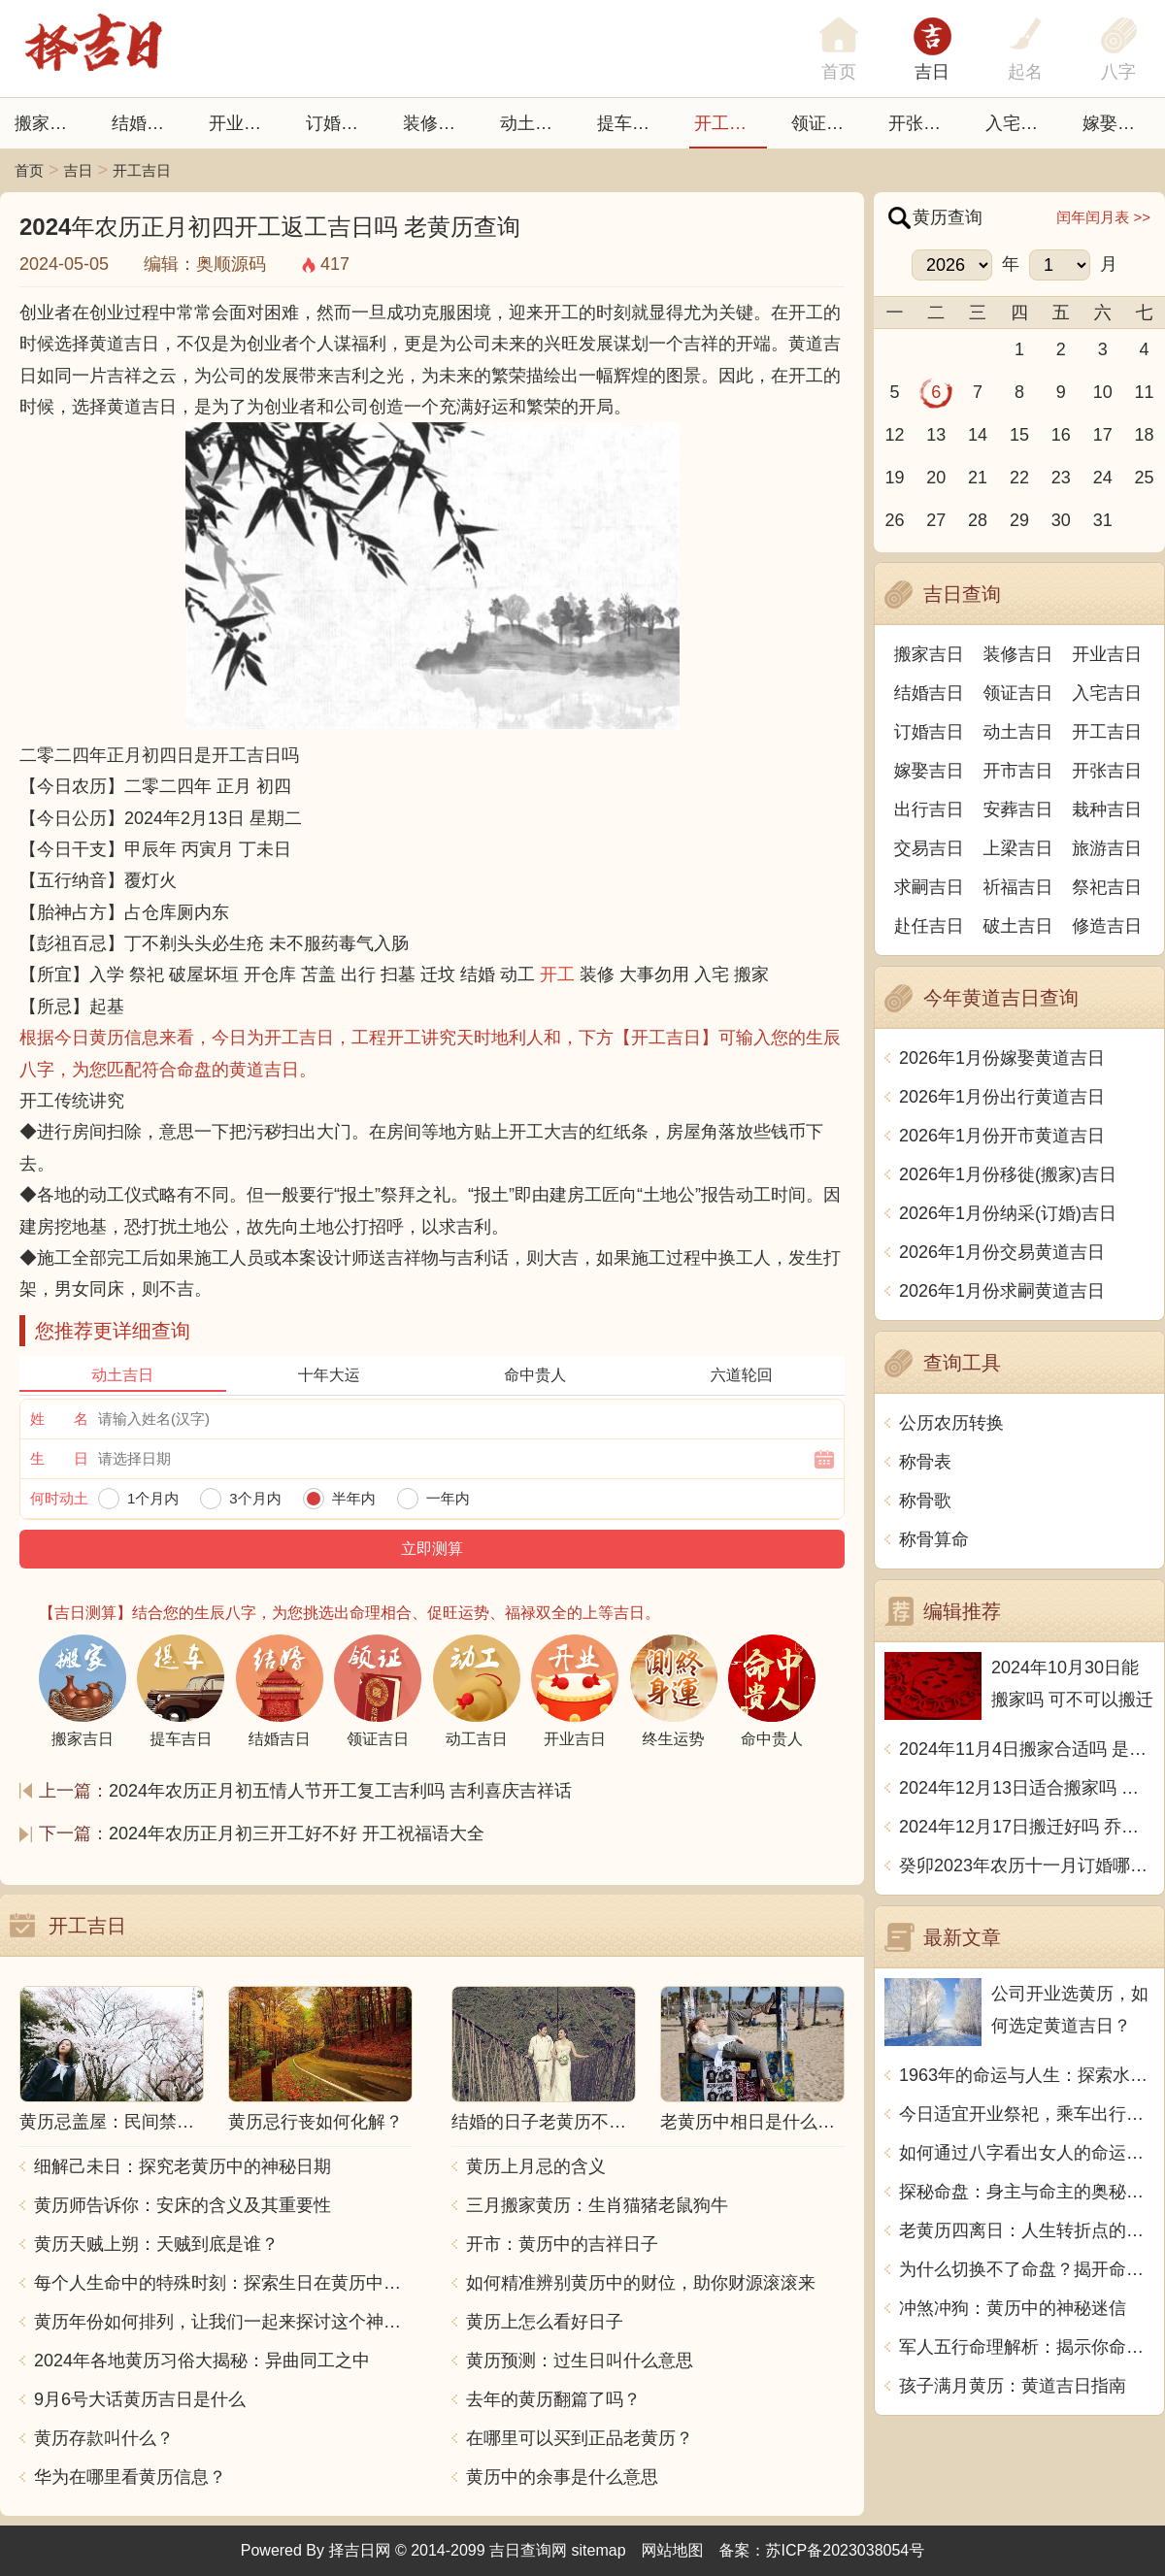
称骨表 (925, 1461)
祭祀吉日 (1107, 887)
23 (1061, 477)
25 (1144, 477)
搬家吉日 (49, 123)
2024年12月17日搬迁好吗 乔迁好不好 (1026, 1826)
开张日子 (923, 123)
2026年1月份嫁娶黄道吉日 (1002, 1058)
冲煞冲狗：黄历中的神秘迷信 (1012, 2308)
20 (936, 477)
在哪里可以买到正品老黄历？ (579, 2438)
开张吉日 (1107, 770)
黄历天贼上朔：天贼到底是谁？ (156, 2244)
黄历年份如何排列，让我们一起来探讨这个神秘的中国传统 (223, 2321)
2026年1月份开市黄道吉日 (1002, 1135)
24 (1103, 477)
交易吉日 (929, 848)
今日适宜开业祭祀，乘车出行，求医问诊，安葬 (1026, 2114)
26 (894, 520)
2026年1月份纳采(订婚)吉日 (1007, 1213)
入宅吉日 (1020, 123)
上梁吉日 (1018, 848)
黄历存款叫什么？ (104, 2438)
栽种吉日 (1107, 809)
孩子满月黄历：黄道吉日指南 (1012, 2385)
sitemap (599, 2550)
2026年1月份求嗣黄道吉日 (1002, 1291)
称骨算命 (934, 1539)
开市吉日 (1018, 770)
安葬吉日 (1018, 809)
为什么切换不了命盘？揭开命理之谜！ (1026, 2269)
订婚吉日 (341, 123)
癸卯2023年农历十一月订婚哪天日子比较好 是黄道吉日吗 (1026, 1865)
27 (936, 520)
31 (1103, 520)
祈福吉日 (1018, 887)
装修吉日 (438, 123)
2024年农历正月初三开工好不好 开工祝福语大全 (296, 1833)
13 (936, 435)
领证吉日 (826, 123)
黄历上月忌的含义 (536, 2166)
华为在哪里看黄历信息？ (130, 2477)
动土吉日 (535, 123)
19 (894, 477)
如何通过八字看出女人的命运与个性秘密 (1026, 2153)
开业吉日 (244, 123)
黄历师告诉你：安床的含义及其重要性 (182, 2205)
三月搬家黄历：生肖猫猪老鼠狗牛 (597, 2205)
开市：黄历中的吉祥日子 (562, 2244)
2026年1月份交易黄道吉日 (1002, 1252)
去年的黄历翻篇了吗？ (553, 2399)
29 (1019, 520)
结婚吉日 (147, 123)
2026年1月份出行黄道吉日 (1002, 1096)
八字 (1118, 72)
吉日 (932, 72)
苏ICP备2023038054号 (845, 2550)
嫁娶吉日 (1117, 123)
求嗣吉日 (929, 887)
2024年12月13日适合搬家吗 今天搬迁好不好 (1026, 1788)
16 (1061, 435)
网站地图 (673, 2550)
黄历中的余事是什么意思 (562, 2477)
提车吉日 (632, 123)
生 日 (59, 1458)
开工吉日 (729, 123)
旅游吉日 (1107, 848)
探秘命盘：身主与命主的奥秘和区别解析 (1026, 2191)
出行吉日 (929, 809)
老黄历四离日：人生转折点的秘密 (1026, 2230)
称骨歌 (925, 1500)
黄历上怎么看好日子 (544, 2321)
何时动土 (59, 1498)
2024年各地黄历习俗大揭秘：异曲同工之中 (202, 2360)
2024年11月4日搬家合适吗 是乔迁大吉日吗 (1026, 1749)
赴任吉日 (929, 926)
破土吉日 (1018, 926)
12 (894, 435)
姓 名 (59, 1418)
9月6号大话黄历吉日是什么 (140, 2399)
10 (1103, 392)
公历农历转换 (951, 1423)
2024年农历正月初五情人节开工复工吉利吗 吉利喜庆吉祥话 (340, 1790)
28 (977, 520)
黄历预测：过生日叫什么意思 (579, 2360)
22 (1019, 477)
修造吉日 (1107, 926)
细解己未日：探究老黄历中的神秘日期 (182, 2166)
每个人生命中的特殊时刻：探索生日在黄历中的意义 (223, 2283)
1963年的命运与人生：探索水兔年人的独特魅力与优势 (1026, 2075)
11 (1144, 392)
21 (977, 477)
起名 (1025, 72)
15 (1019, 435)
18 (1144, 435)
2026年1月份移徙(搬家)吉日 (1007, 1174)
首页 (29, 170)
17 (1103, 435)
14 (977, 435)
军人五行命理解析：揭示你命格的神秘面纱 (1026, 2347)
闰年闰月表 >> (1103, 217)
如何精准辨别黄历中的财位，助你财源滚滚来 (641, 2283)
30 (1061, 520)
